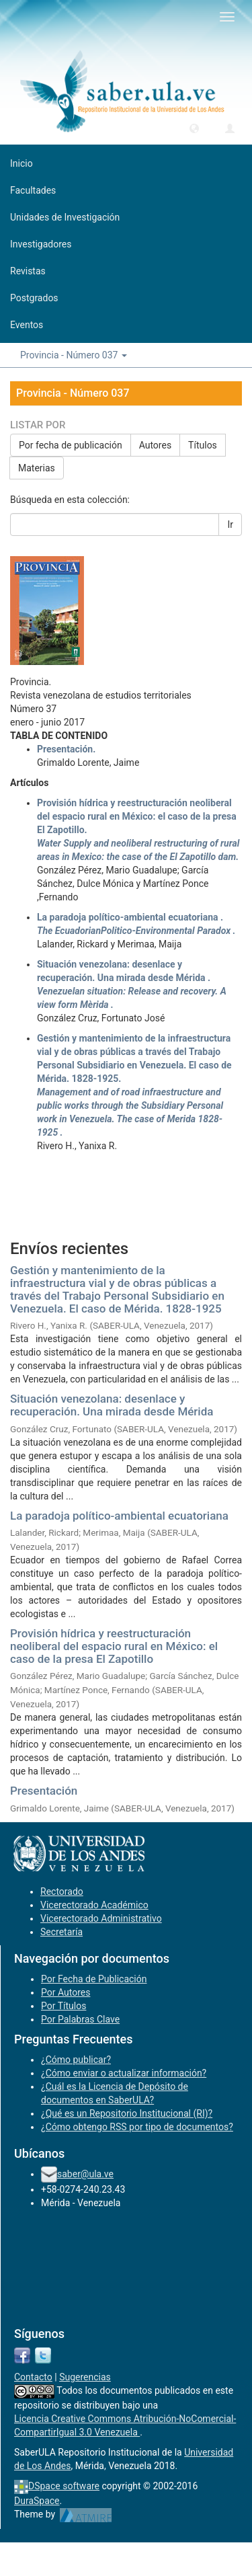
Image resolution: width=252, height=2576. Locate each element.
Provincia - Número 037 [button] (73, 355)
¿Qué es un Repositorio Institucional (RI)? (126, 2113)
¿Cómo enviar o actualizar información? (123, 2073)
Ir (230, 524)
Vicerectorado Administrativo (101, 1918)
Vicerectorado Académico (94, 1905)
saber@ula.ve (85, 2174)
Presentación (43, 1790)
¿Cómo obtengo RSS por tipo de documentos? (137, 2126)
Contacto (33, 2377)
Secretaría (61, 1931)
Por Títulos (63, 2005)
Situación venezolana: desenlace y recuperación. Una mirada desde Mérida (111, 1405)
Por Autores (65, 1992)
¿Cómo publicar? (76, 2059)
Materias (36, 468)
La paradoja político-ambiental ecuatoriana (119, 1515)
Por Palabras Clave (80, 2019)
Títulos (202, 445)
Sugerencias (85, 2377)
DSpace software (63, 2486)
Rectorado (61, 1891)
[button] (194, 127)
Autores (155, 445)
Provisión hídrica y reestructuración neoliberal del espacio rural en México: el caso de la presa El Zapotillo (114, 1646)
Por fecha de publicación (70, 445)
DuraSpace (37, 2500)
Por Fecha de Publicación (94, 1979)
